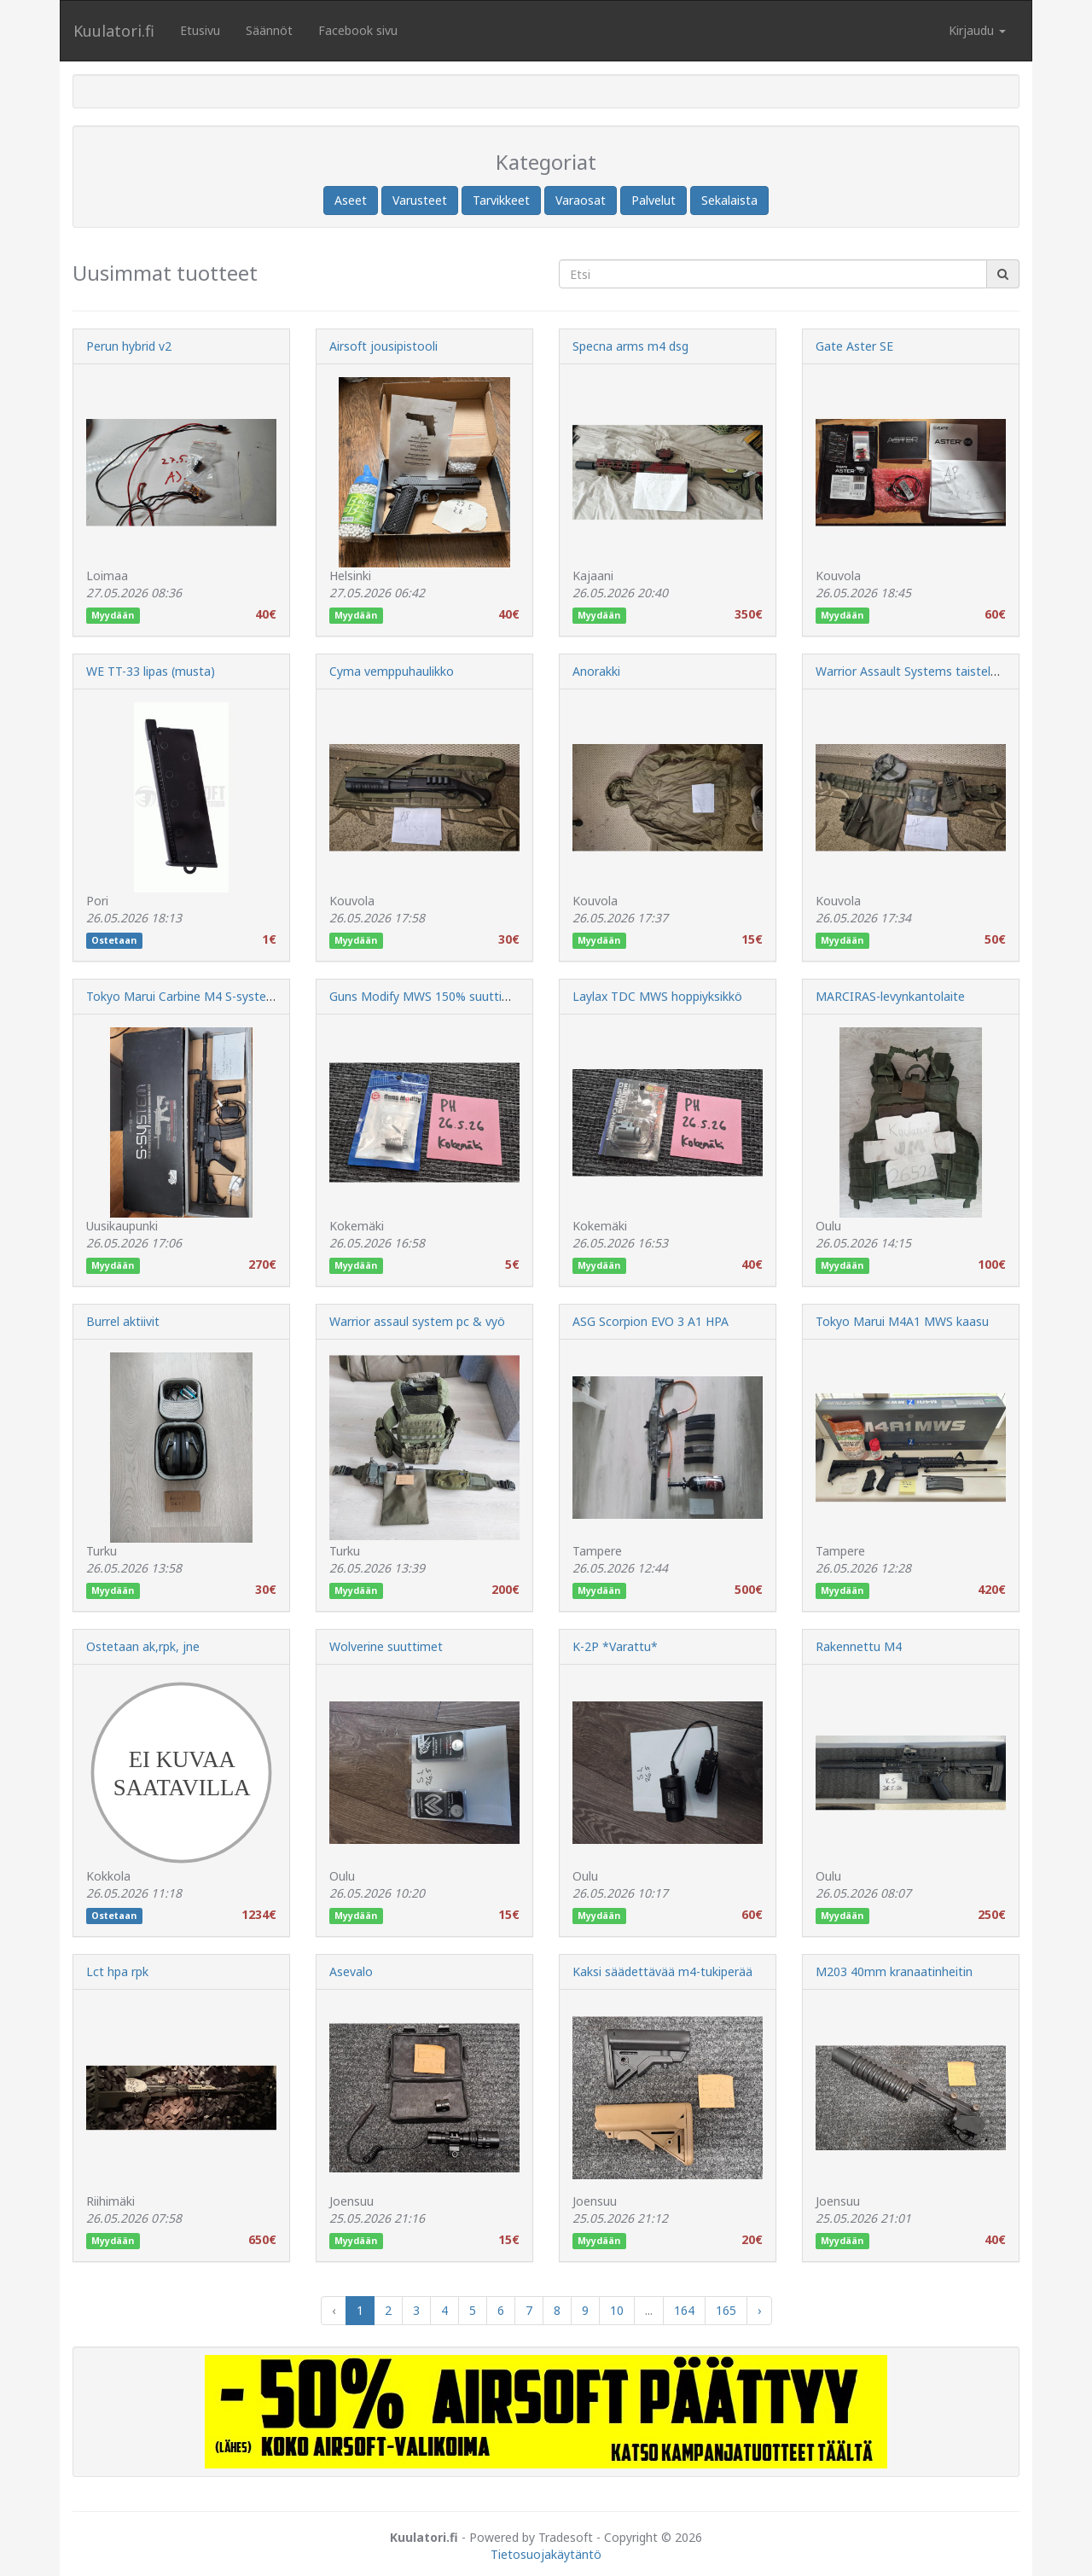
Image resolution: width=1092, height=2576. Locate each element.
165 (726, 2310)
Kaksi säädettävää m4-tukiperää (662, 1971)
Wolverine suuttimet (386, 1646)
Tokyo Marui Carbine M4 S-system (181, 996)
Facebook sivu (358, 30)
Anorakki (596, 671)
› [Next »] (759, 2310)
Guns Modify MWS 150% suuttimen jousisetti (455, 996)
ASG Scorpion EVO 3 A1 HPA (650, 1321)
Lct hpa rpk (117, 1971)
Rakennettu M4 (859, 1646)
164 (684, 2310)
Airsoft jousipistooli (383, 346)
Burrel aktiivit (123, 1321)
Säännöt (269, 30)
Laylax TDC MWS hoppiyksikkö (657, 996)
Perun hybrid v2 (128, 346)
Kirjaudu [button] (977, 30)
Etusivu (200, 30)
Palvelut (653, 200)
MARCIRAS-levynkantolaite (890, 996)
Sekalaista (729, 200)
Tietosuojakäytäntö (546, 2554)
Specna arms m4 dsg (630, 346)
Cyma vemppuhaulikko (391, 671)
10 (617, 2310)
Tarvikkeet (501, 200)
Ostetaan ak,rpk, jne (143, 1646)
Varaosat (580, 200)
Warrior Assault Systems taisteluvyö (916, 671)
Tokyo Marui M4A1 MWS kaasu (902, 1321)
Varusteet (419, 200)
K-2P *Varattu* (615, 1646)
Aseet (350, 200)
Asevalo (351, 1971)
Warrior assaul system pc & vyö (417, 1321)
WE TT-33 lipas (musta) (150, 671)
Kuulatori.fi (113, 30)
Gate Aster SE (854, 346)
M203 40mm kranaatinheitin (894, 1971)
